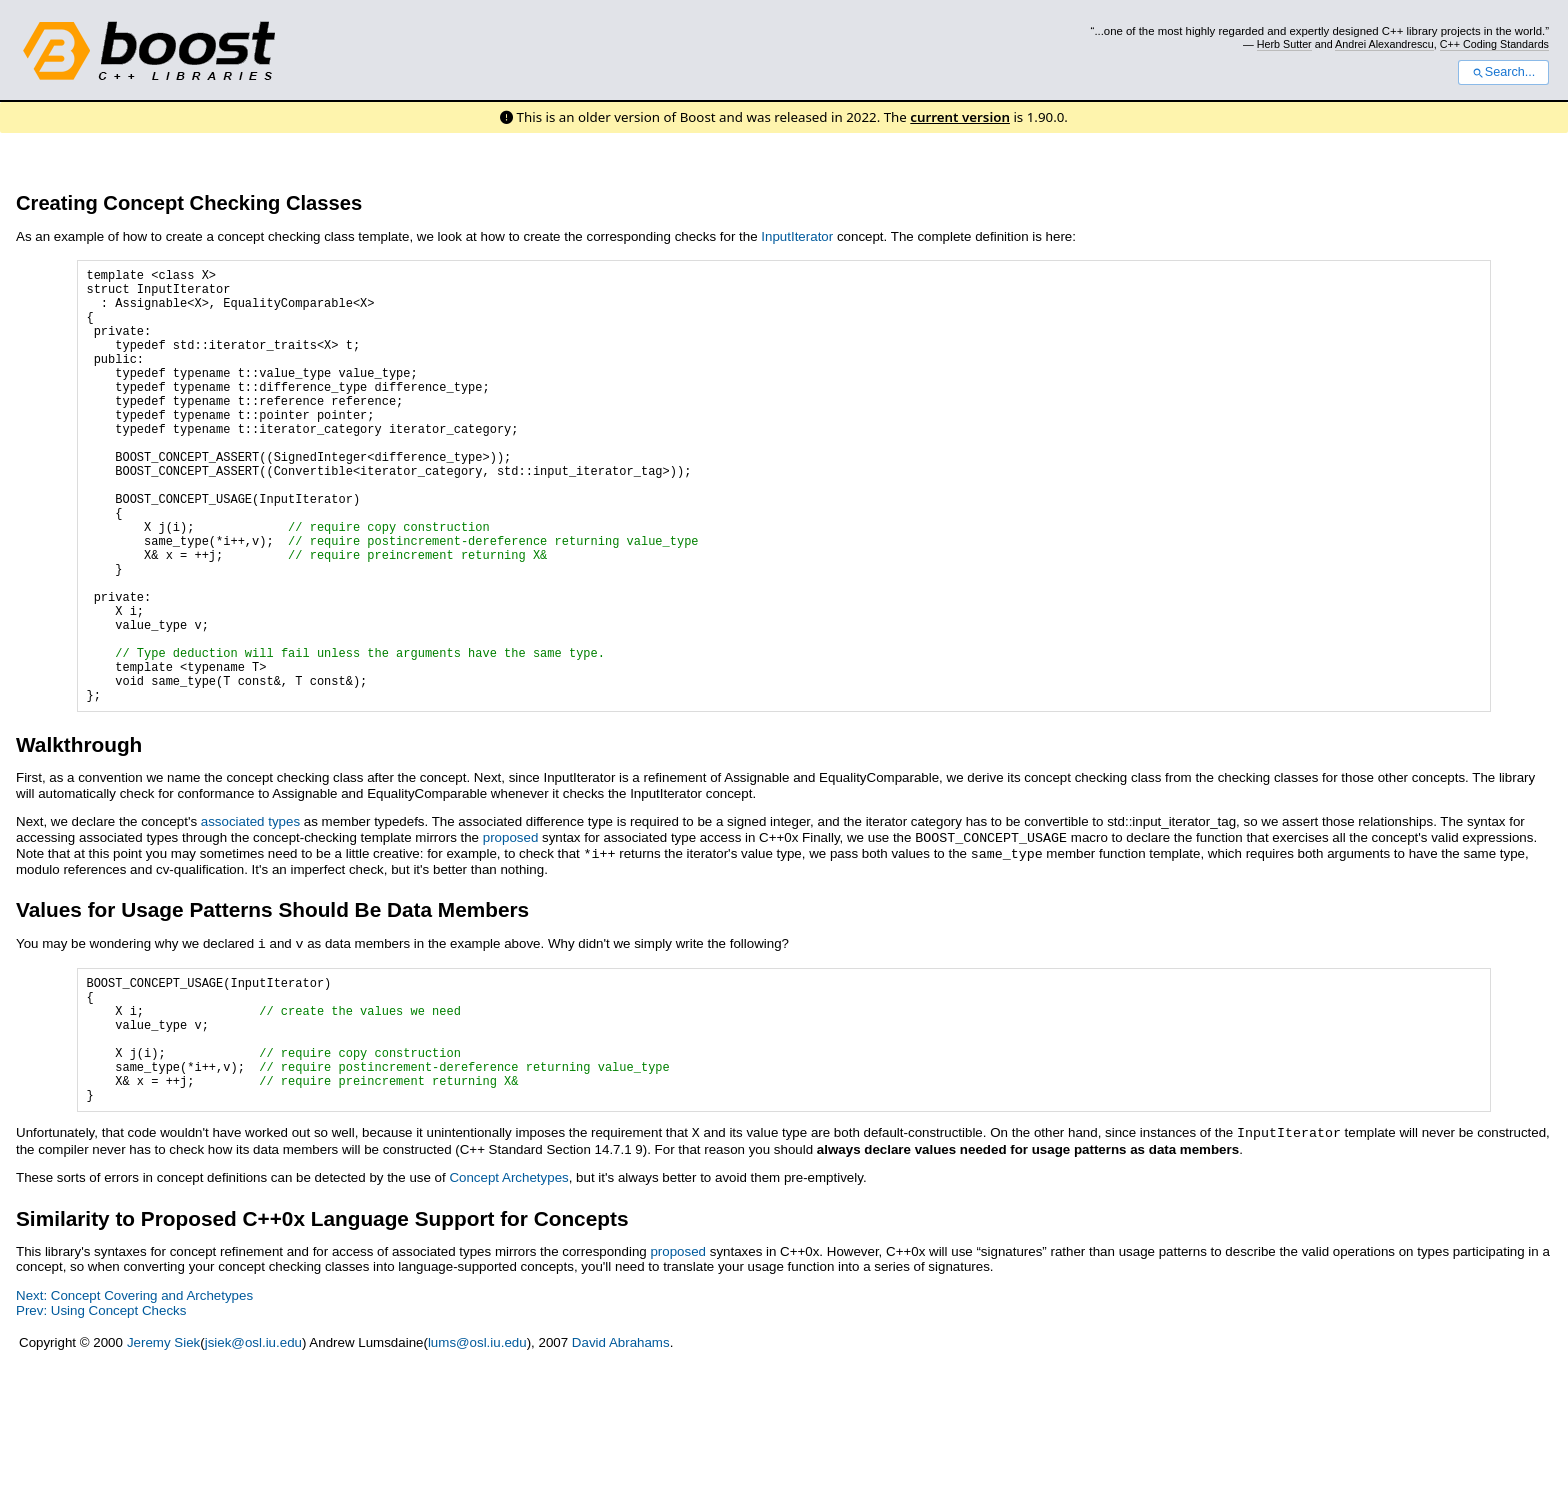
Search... (1503, 72)
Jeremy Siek (163, 1458)
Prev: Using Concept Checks (101, 1426)
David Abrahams (621, 1458)
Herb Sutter (1284, 44)
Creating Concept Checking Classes (189, 203)
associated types (250, 914)
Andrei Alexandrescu (1384, 44)
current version (960, 117)
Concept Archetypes (508, 1293)
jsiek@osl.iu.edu (253, 1458)
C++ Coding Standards (1494, 44)
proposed (511, 930)
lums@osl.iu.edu (477, 1458)
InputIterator (797, 236)
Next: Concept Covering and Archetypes (134, 1411)
